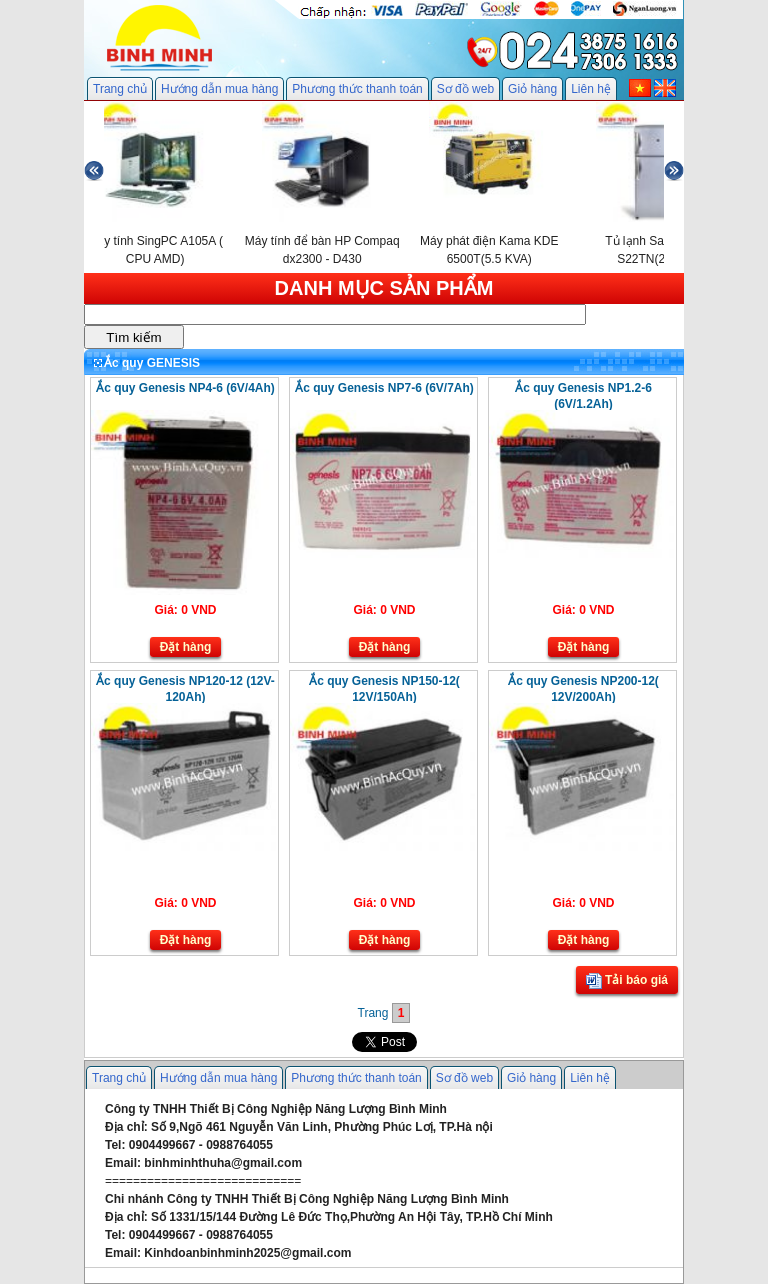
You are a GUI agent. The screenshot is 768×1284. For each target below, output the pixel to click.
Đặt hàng (186, 647)
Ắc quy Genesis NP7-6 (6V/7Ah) (384, 388)
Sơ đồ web (465, 89)
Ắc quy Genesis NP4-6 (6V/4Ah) (185, 388)
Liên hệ (591, 89)
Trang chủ (120, 89)
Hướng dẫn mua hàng (219, 89)
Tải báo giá (627, 981)
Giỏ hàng (532, 89)
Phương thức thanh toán (357, 89)
